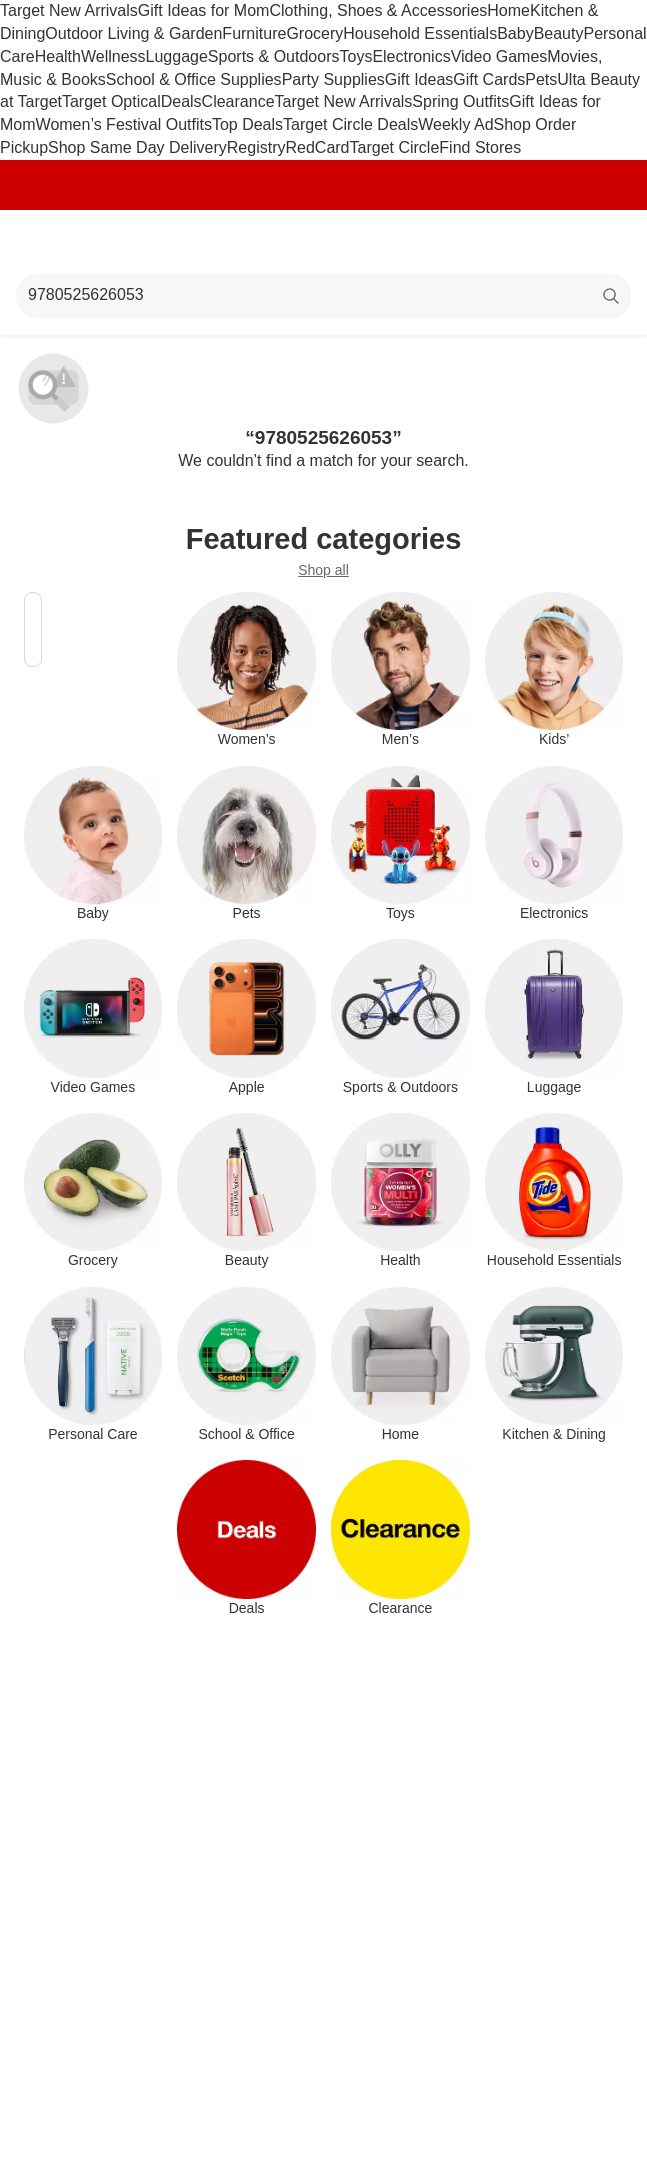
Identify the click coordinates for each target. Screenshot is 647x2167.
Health (58, 56)
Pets (541, 79)
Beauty (559, 33)
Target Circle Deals (350, 124)
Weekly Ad (455, 124)
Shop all (323, 570)
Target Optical (111, 101)
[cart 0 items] (605, 242)
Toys (355, 56)
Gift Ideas (419, 79)
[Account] (553, 242)
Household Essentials (420, 33)
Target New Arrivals (69, 10)
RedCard (317, 147)
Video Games (499, 56)
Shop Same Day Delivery (137, 147)
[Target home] (324, 242)
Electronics (411, 56)
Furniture (254, 33)
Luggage (177, 56)
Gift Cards (489, 79)
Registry (256, 147)
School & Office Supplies (194, 79)
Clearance (238, 101)
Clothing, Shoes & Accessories (378, 10)
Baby (515, 33)
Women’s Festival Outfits (124, 124)
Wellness (113, 56)
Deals (181, 101)
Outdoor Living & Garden (133, 33)
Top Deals (247, 124)
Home (508, 10)
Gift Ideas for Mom (204, 10)
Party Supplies (333, 79)
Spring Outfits (460, 101)
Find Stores (480, 147)
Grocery (314, 33)
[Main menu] (42, 242)
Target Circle (395, 147)
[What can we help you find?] (323, 296)
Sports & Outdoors (274, 56)
